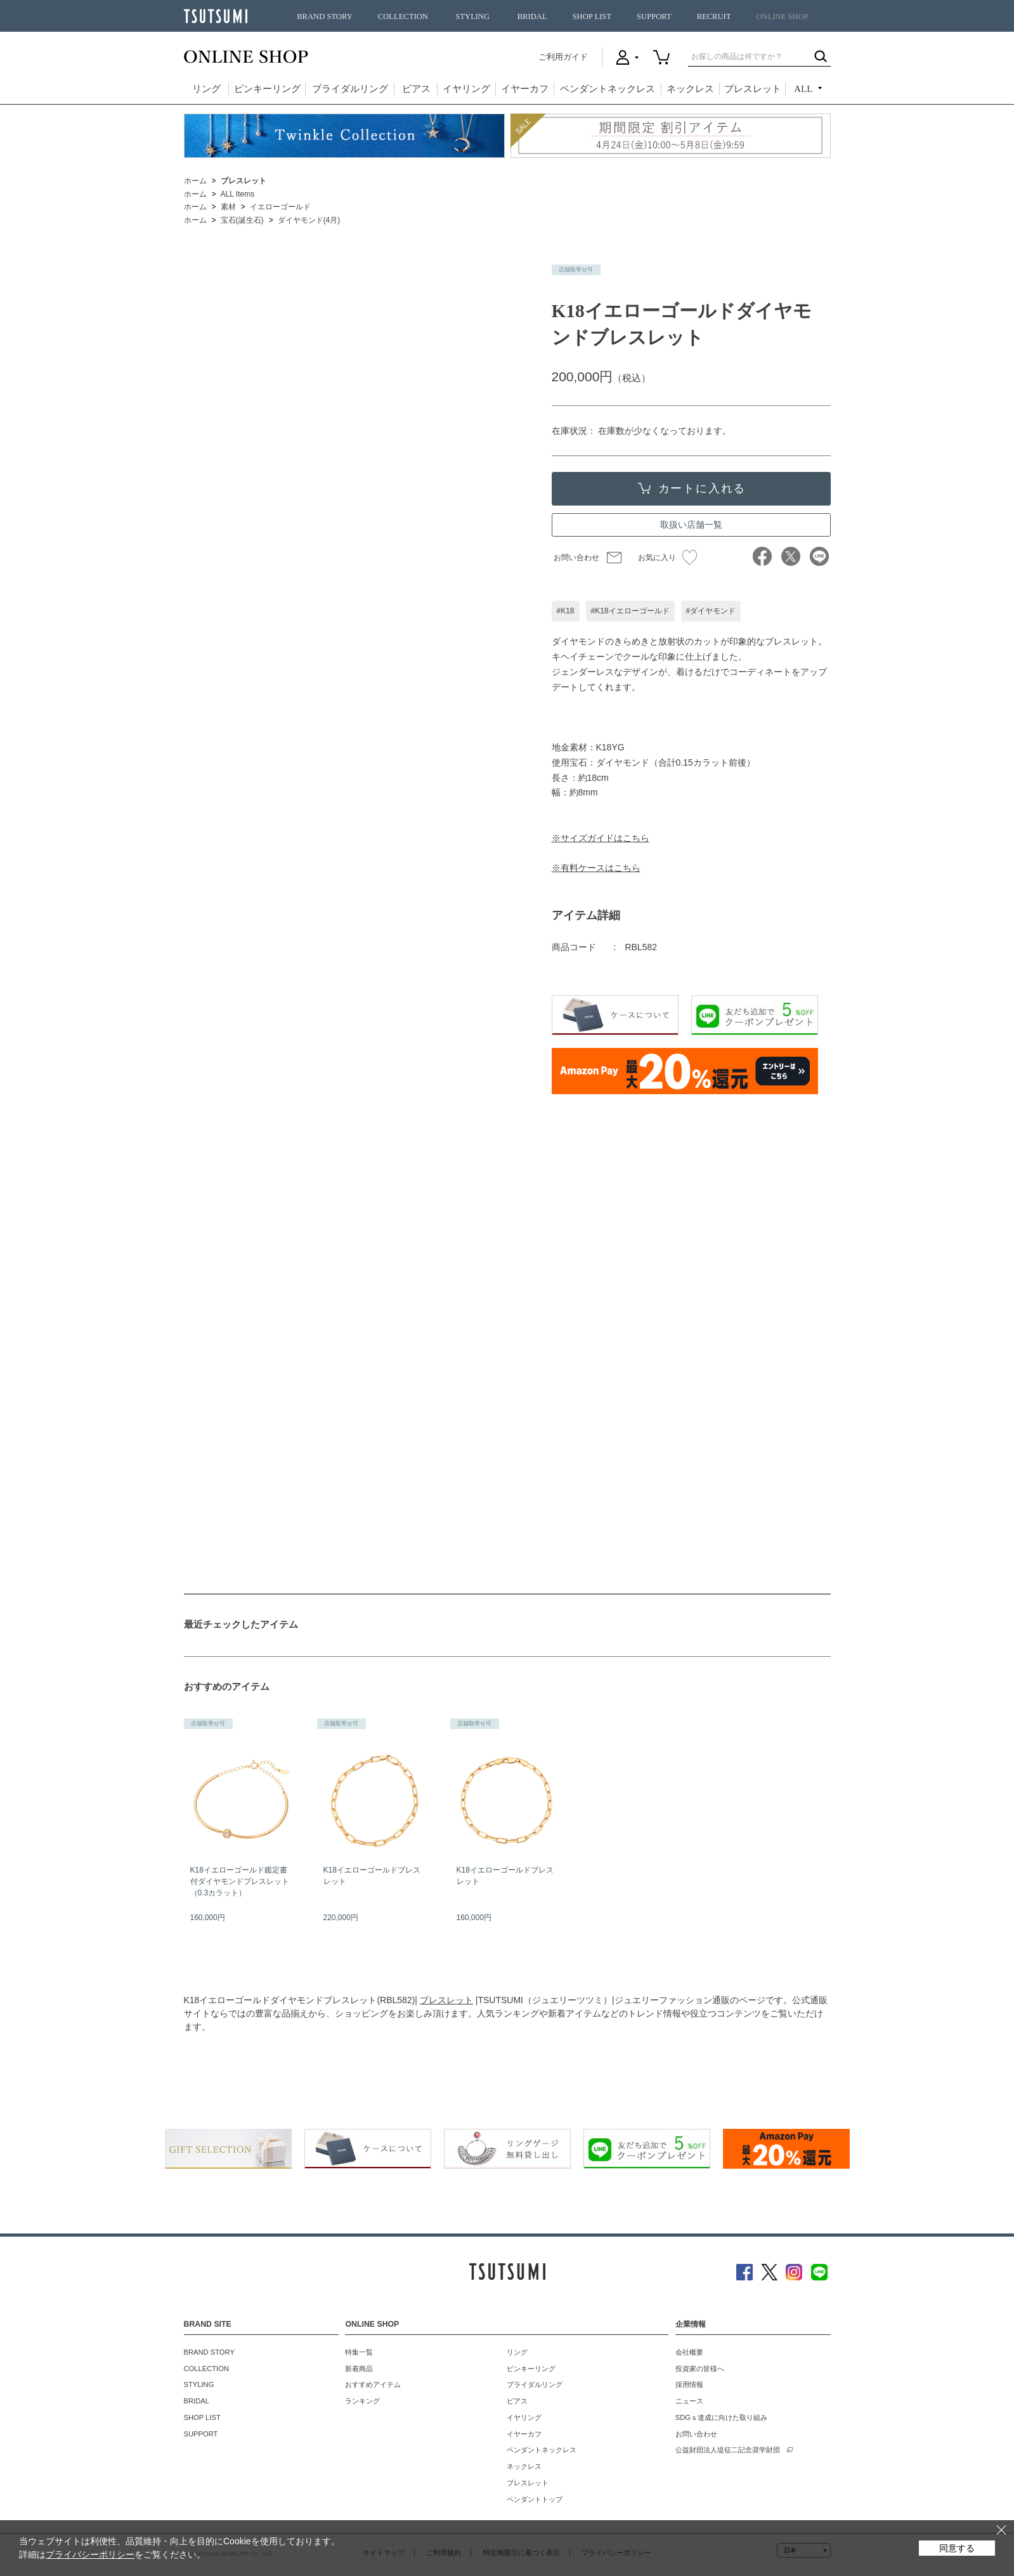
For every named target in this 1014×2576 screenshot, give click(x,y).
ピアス (416, 89)
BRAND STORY (325, 16)
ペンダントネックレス (607, 89)
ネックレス (690, 89)
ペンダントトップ (534, 2499)
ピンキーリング (267, 89)
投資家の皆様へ (699, 2368)
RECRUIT (714, 16)
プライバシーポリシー (90, 2554)
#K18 (566, 610)
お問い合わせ (576, 557)
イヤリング (466, 89)
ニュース (689, 2401)
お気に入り (667, 557)
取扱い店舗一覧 (691, 525)
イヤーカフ (525, 89)
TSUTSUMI (215, 16)
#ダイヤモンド (711, 610)
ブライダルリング (350, 89)
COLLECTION (403, 16)
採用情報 (689, 2384)
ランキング (362, 2401)
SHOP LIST (592, 16)
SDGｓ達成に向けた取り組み (721, 2417)
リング (206, 89)
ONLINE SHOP (783, 16)
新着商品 (359, 2368)
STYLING (472, 16)
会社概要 (689, 2352)
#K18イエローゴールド (630, 610)
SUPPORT (654, 16)
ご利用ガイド (563, 57)
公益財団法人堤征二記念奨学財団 (727, 2450)
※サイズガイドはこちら (600, 838)
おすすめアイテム (373, 2384)
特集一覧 (359, 2352)
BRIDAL (532, 16)
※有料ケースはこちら (596, 868)
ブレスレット (752, 89)
